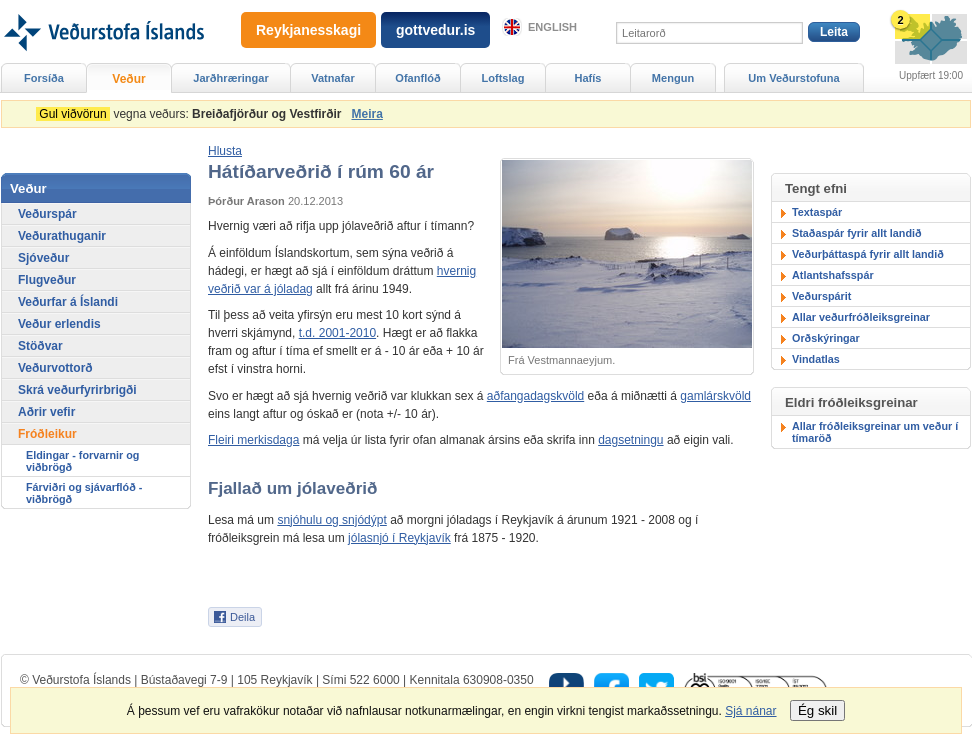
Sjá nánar (750, 711)
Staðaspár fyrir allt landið (857, 233)
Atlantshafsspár (833, 275)
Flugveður (47, 280)
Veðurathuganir (62, 236)
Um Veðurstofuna (793, 78)
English (552, 27)
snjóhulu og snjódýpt (331, 520)
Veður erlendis (59, 324)
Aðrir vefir (46, 412)
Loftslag (503, 78)
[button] (225, 151)
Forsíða (44, 78)
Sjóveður (43, 258)
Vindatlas (816, 359)
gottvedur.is (435, 30)
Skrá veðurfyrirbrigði (77, 390)
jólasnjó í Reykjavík (399, 538)
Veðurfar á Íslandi (68, 302)
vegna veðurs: (192, 114)
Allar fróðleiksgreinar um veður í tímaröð (875, 432)
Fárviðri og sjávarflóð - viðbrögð (84, 493)
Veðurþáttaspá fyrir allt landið (868, 254)
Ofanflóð (417, 78)
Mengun (673, 78)
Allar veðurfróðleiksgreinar (861, 317)
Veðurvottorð (55, 368)
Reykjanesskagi (308, 30)
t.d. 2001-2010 (337, 333)
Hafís (588, 78)
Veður (128, 79)
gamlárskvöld (715, 396)
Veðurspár (47, 214)
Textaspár (817, 212)
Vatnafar (333, 78)
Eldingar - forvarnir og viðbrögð (82, 461)
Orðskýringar (826, 338)
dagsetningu (630, 440)
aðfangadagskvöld (535, 396)
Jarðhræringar (230, 78)
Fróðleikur (47, 434)
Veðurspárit (821, 296)
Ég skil (817, 710)
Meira (366, 114)
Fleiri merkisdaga (253, 440)
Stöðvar (40, 346)
